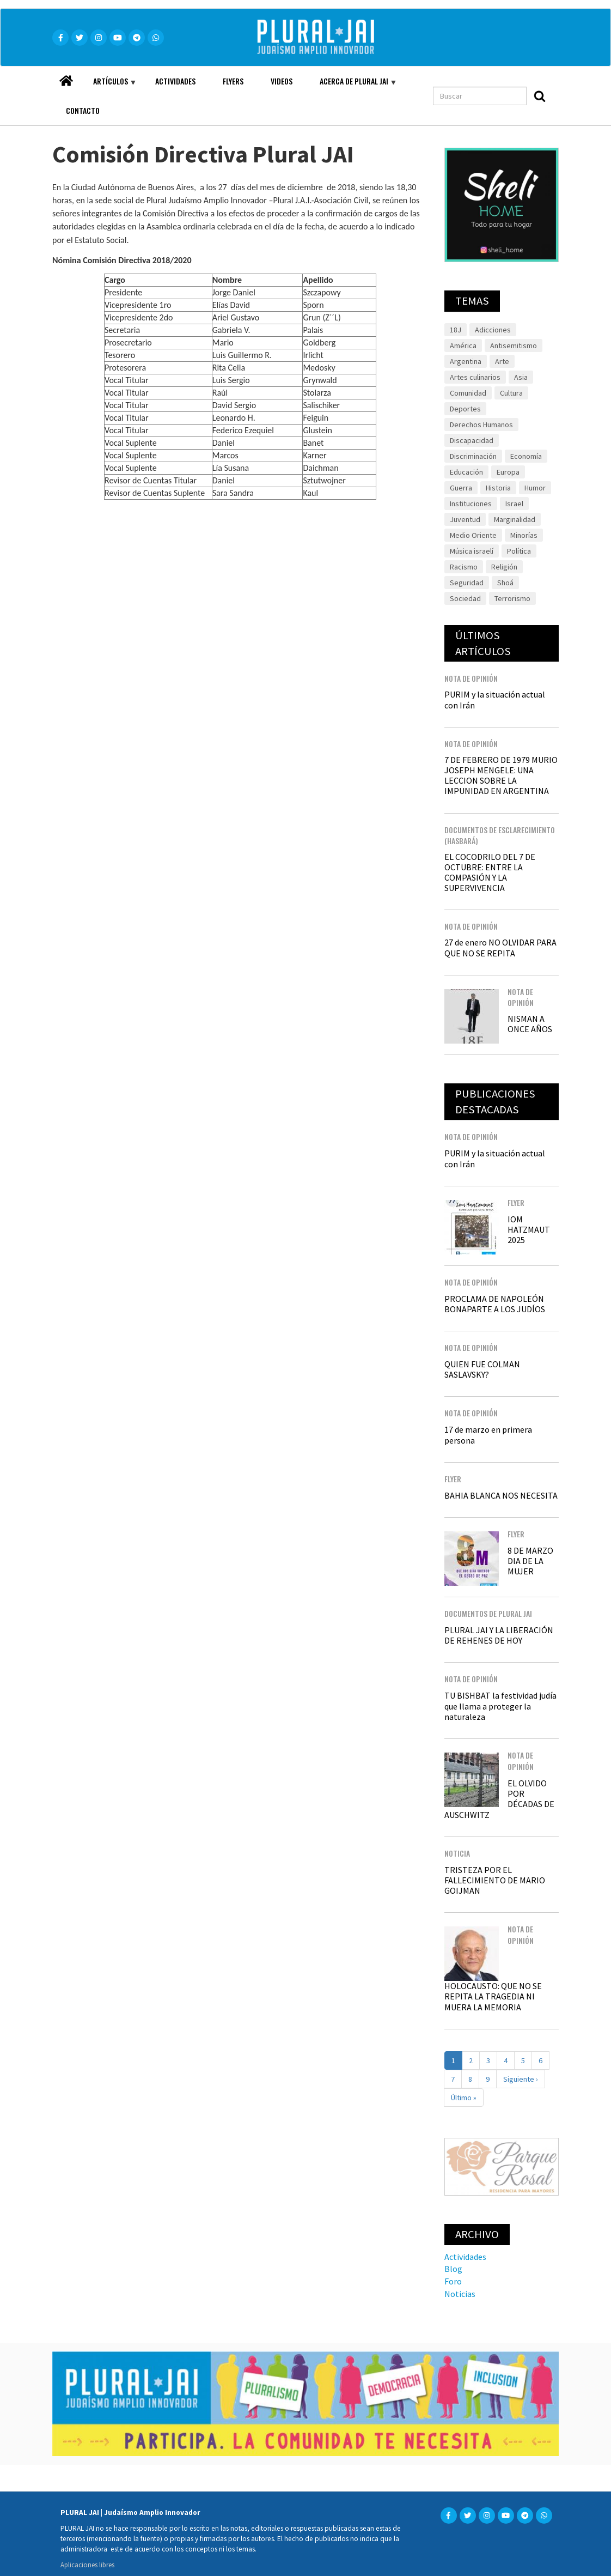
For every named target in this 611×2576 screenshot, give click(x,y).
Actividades (175, 81)
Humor (535, 488)
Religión (504, 567)
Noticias (459, 2293)
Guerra (461, 488)
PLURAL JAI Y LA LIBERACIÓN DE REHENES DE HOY (498, 1635)
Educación (466, 472)
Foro (453, 2281)
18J (455, 330)
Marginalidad (514, 519)
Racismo (464, 567)
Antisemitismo (513, 345)
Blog (453, 2268)
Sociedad (465, 598)
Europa (508, 472)
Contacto (83, 110)
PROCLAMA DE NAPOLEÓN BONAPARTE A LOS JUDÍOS (494, 1303)
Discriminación (473, 456)
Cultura (511, 393)
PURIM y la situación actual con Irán (494, 699)
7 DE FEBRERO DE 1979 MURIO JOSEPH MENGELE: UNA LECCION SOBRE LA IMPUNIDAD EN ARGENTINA (501, 775)
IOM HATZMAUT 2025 (529, 1229)
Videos (281, 81)
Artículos (108, 85)
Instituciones (471, 503)
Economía (526, 456)
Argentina (465, 361)
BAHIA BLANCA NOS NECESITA (501, 1495)
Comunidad (468, 393)
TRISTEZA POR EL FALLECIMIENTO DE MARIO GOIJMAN (494, 1880)
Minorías (523, 535)
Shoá (505, 582)
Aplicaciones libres (87, 2564)
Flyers (233, 81)
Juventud (465, 519)
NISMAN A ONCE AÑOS (530, 1023)
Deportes (465, 409)
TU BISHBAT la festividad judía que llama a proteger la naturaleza (500, 1706)
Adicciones (493, 330)
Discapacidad (471, 440)
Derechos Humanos (481, 424)
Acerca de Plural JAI (351, 85)
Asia (521, 377)
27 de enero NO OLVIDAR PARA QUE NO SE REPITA (500, 947)
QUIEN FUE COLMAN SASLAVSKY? (482, 1369)
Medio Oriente (473, 535)
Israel (514, 503)
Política (519, 551)
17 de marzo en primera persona (488, 1434)
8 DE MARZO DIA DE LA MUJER (530, 1561)
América (463, 345)
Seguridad (467, 582)
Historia (498, 488)
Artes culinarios (475, 377)
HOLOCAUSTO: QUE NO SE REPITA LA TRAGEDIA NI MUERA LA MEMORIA (493, 1996)
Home (66, 77)
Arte (502, 361)
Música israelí (471, 551)
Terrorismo (512, 598)
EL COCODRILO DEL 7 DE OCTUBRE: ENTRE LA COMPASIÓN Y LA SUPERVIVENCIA (489, 872)
